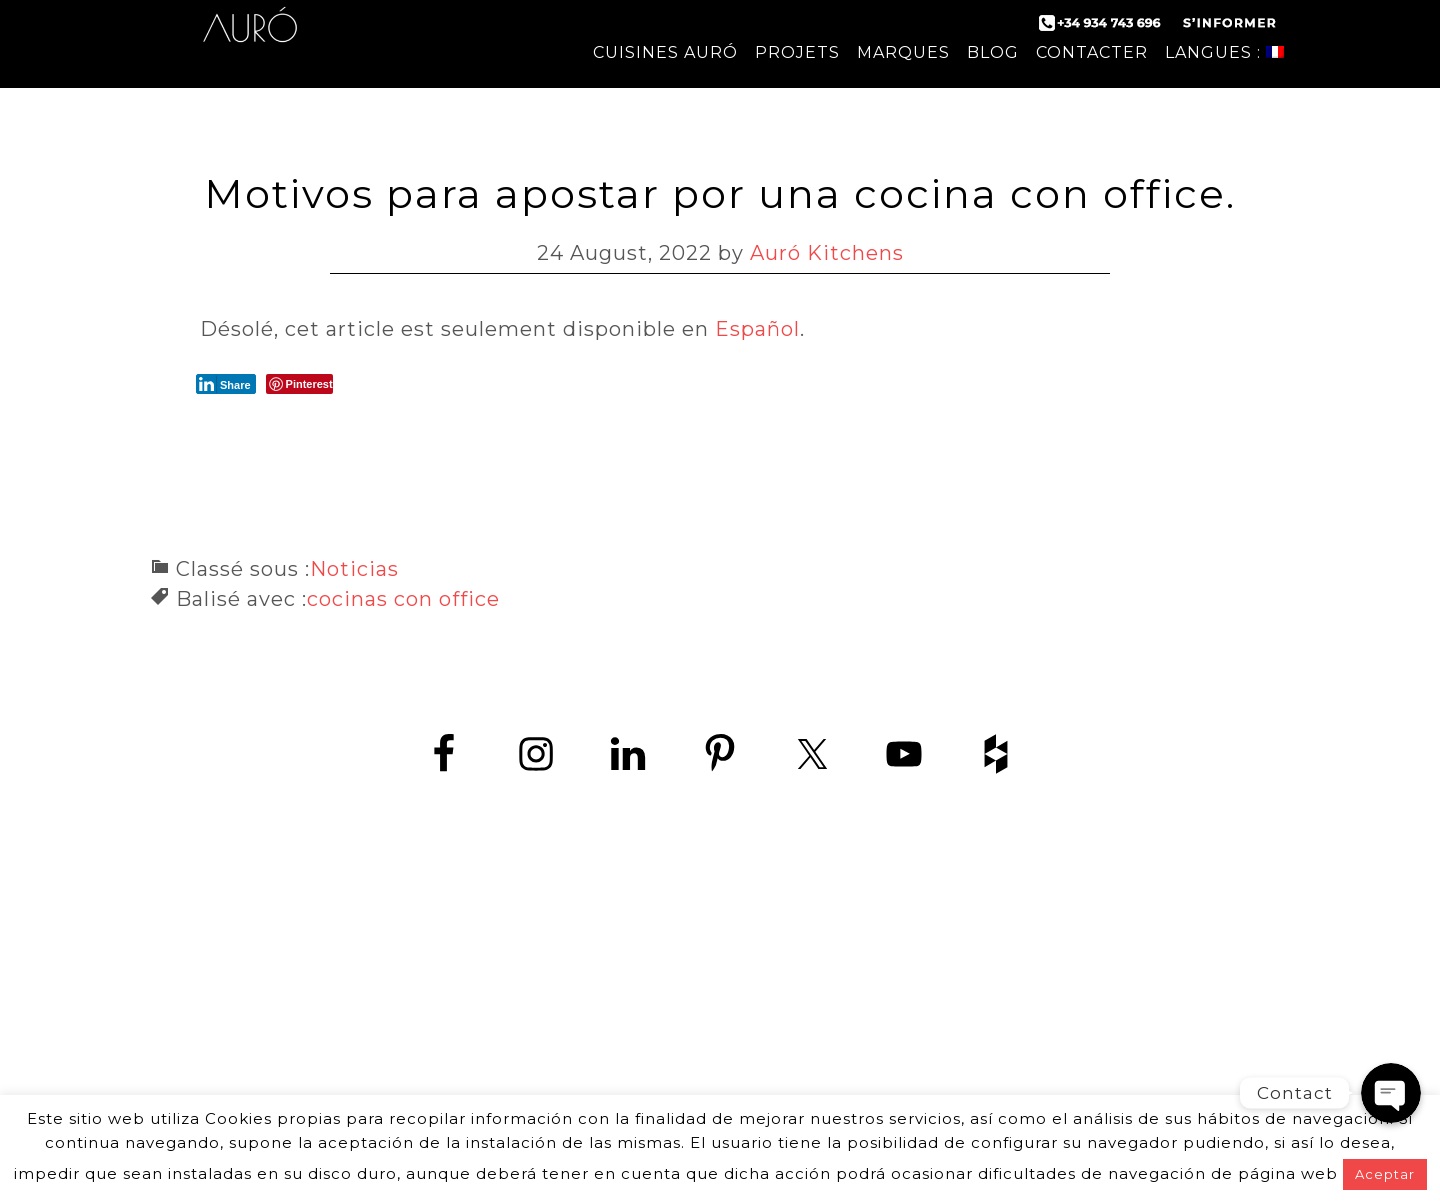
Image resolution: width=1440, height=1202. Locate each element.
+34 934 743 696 (737, 974)
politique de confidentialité (680, 1071)
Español (757, 329)
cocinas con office (403, 599)
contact (516, 1071)
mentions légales (885, 1071)
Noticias (354, 569)
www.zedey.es (720, 1019)
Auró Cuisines (250, 40)
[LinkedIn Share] (226, 384)
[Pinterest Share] (299, 384)
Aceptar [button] (1385, 1174)
